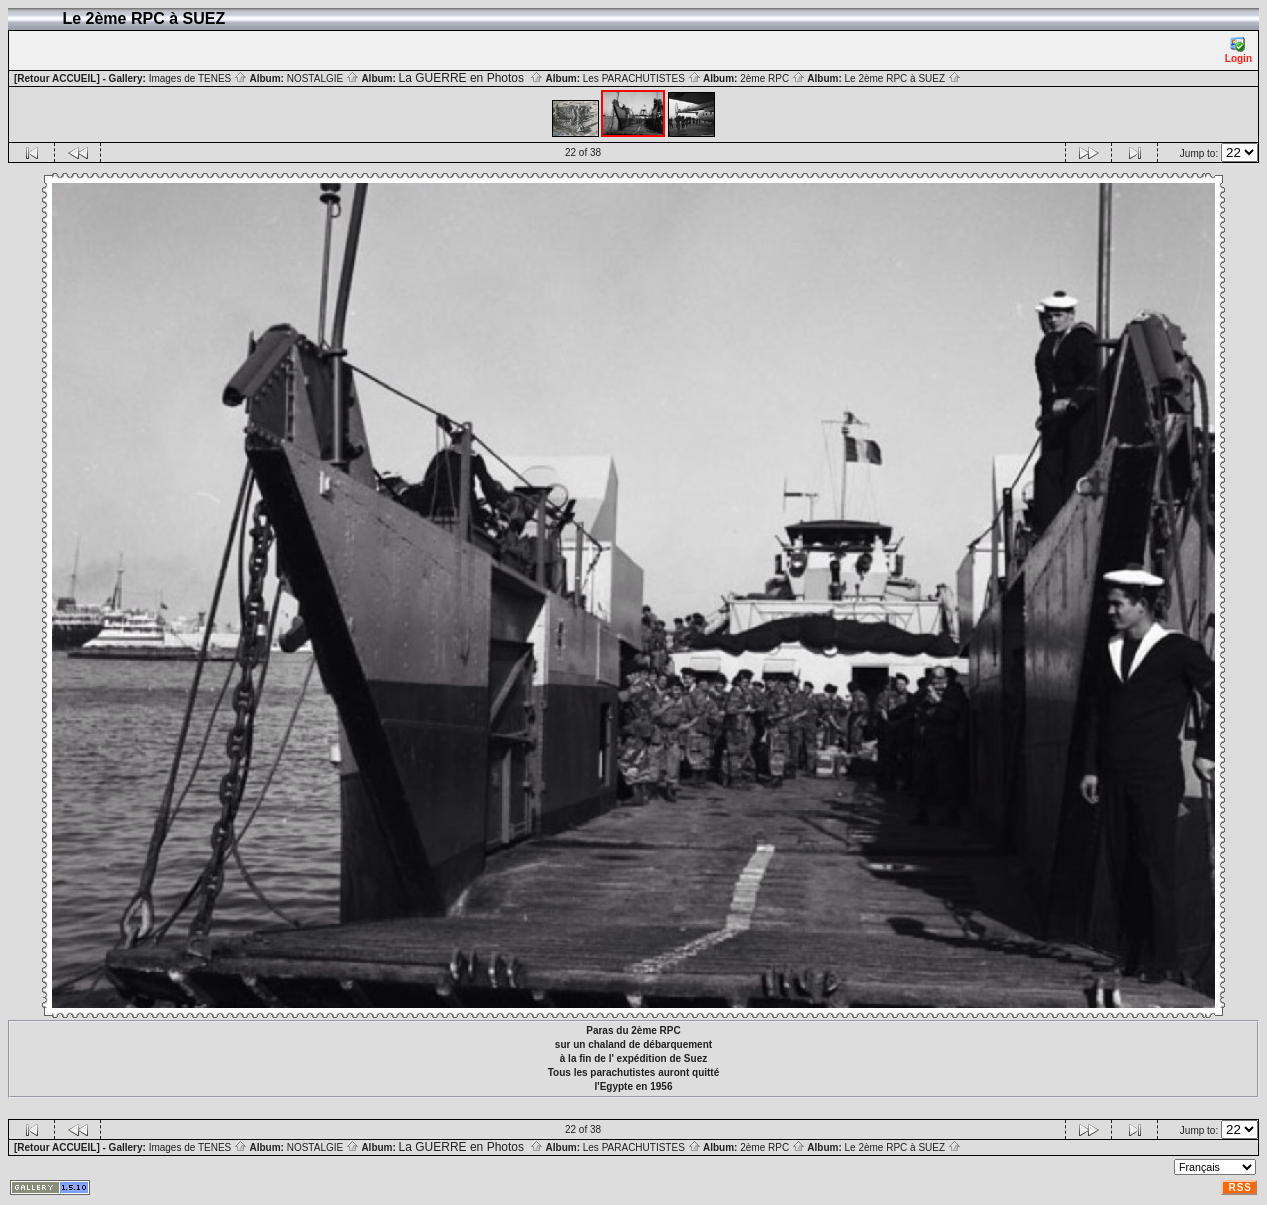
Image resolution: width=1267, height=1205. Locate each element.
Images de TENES (198, 78)
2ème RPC (772, 78)
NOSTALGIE (323, 78)
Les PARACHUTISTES (642, 78)
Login (1238, 50)
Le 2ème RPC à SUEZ (903, 78)
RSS (1240, 1187)
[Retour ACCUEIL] (57, 78)
